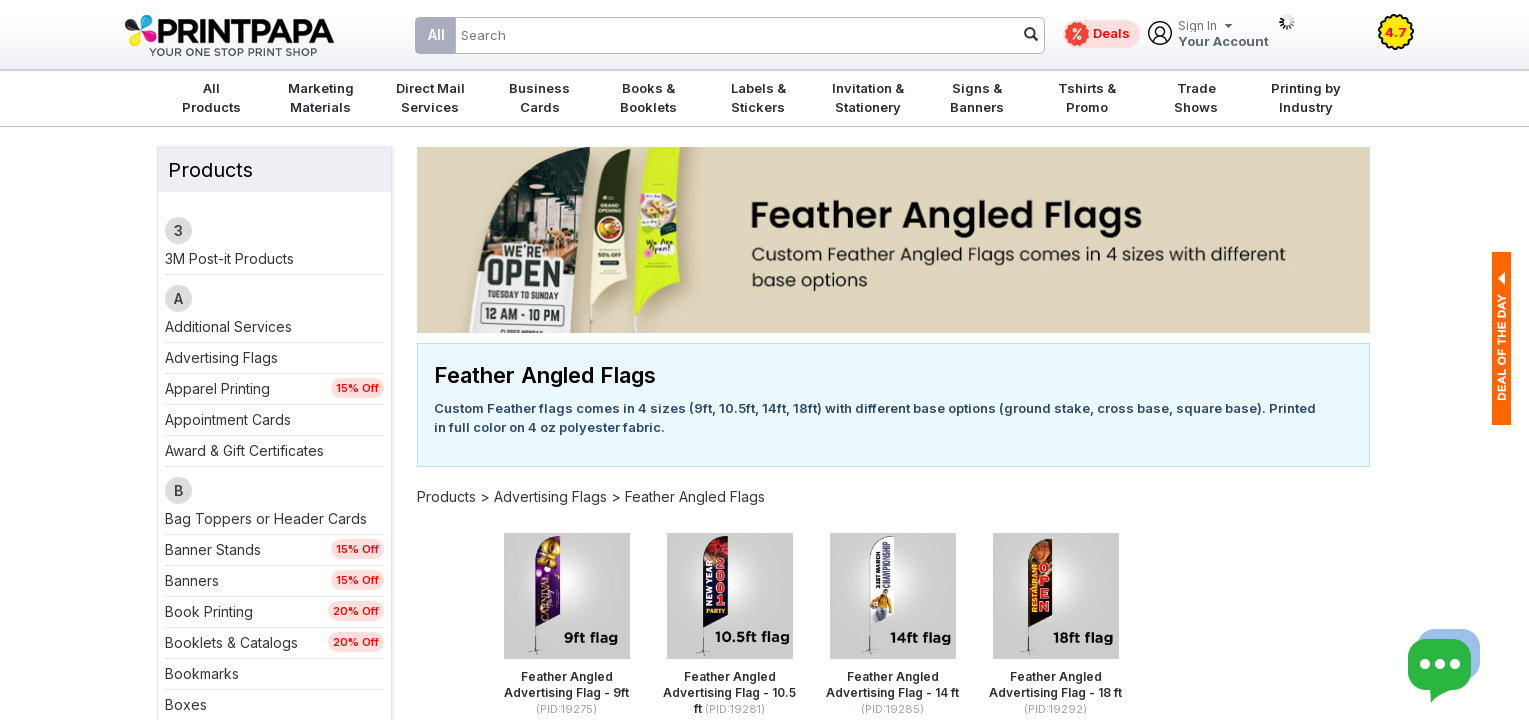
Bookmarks (202, 673)
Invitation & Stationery (868, 97)
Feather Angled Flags (695, 496)
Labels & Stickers (758, 97)
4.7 (1396, 32)
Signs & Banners (977, 97)
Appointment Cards (228, 419)
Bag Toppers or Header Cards (266, 518)
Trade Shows (1196, 97)
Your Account (1223, 34)
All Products (211, 97)
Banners (192, 580)
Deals (1111, 33)
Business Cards (539, 97)
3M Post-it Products (229, 258)
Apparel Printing (217, 388)
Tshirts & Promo (1087, 97)
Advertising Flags (221, 357)
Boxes (186, 704)
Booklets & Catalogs (231, 642)
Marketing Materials (321, 97)
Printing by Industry (1306, 97)
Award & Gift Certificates (244, 450)
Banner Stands (213, 549)
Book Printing (209, 611)
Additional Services (228, 326)
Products (446, 496)
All (436, 34)
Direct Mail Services (430, 97)
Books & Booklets (648, 97)
